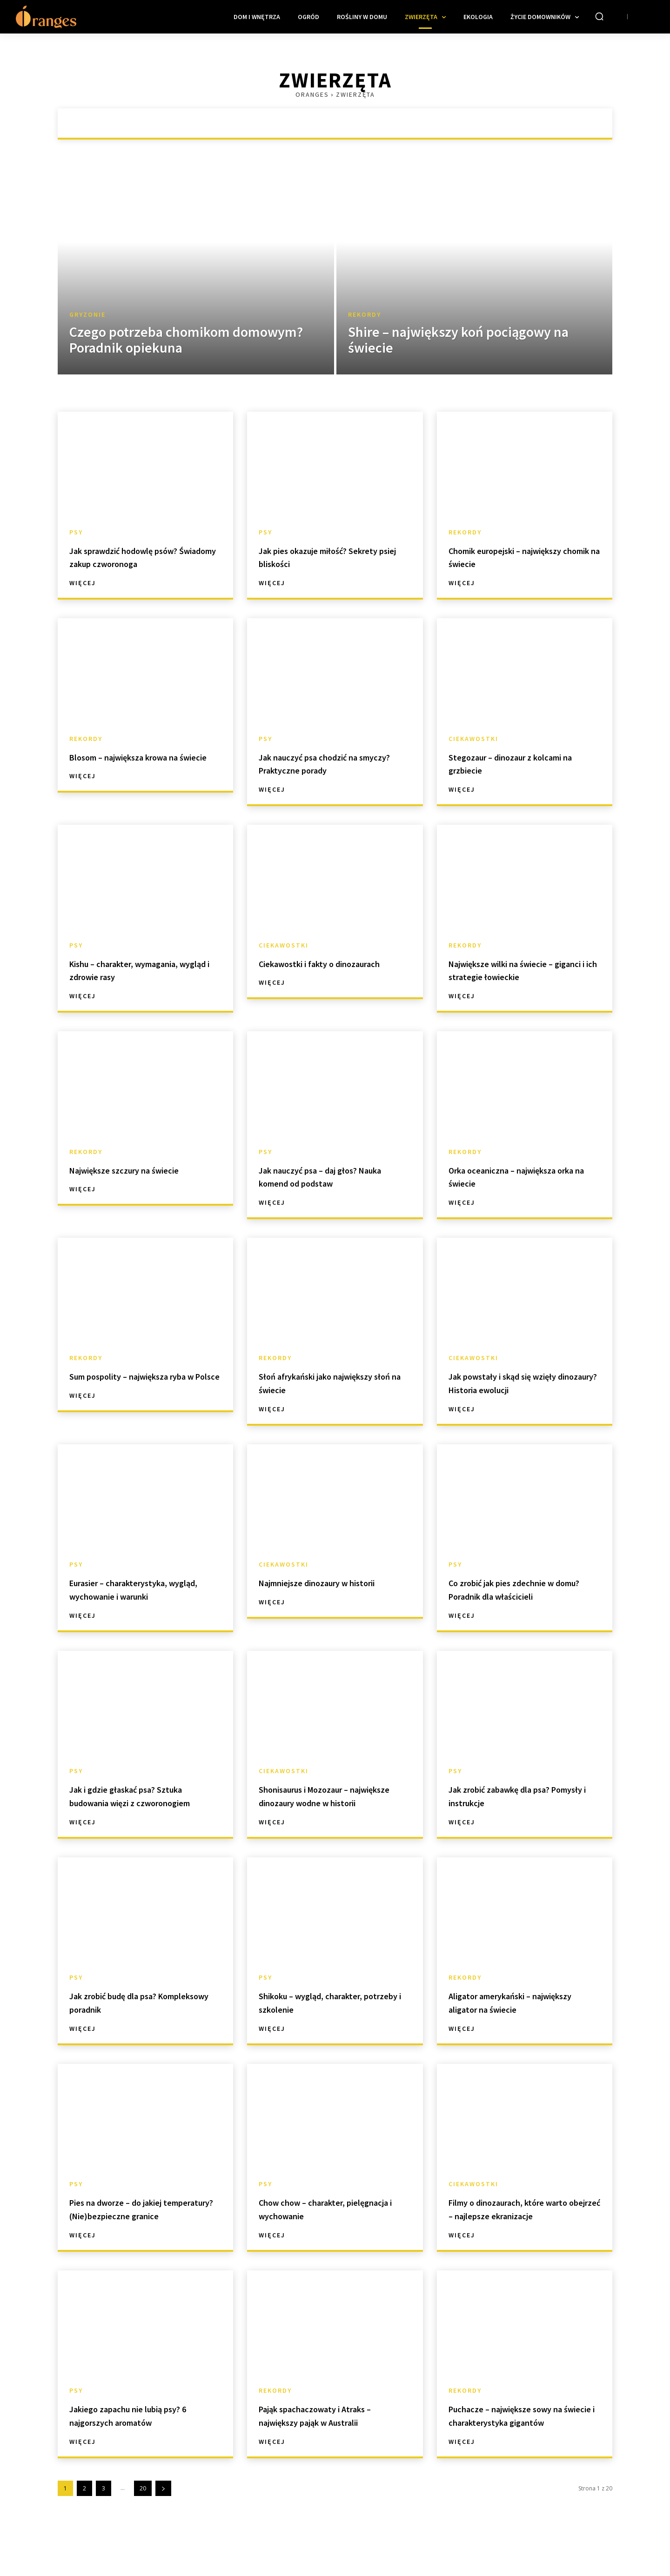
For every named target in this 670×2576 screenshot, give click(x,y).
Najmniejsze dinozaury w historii (319, 1589)
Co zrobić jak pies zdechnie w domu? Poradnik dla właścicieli (522, 1589)
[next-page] (163, 2528)
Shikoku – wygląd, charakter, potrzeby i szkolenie (328, 2015)
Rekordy (364, 315)
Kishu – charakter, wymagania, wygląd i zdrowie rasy (142, 970)
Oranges (312, 94)
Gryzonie (87, 315)
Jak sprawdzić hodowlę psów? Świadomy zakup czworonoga (142, 557)
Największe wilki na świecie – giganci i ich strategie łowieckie (523, 970)
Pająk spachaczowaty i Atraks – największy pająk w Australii (333, 2442)
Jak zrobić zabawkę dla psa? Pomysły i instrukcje (516, 1795)
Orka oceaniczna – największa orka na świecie (520, 1176)
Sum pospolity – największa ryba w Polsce (136, 1382)
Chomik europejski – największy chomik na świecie (520, 557)
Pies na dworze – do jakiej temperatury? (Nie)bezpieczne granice (143, 2228)
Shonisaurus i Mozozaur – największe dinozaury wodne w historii (334, 1802)
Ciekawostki (473, 738)
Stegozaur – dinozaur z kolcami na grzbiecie (523, 763)
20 (143, 2528)
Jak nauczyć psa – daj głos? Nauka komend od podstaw (325, 1176)
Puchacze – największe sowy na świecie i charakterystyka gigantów (525, 2448)
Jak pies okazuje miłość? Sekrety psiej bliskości (318, 557)
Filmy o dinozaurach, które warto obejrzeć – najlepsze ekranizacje (513, 2228)
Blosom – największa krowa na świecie (142, 763)
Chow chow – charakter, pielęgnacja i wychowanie (320, 2222)
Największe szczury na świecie (141, 1169)
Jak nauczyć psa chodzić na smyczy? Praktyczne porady (325, 763)
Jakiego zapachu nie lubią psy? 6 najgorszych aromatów (144, 2442)
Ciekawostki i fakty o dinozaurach (308, 970)
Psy (76, 532)
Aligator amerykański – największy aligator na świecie (521, 2015)
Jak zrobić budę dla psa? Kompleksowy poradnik (128, 2015)
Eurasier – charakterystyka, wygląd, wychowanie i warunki (143, 1589)
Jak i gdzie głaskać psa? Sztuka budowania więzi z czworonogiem (144, 1802)
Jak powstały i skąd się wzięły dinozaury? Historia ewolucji (519, 1382)
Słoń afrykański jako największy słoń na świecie (322, 1382)
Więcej (82, 583)
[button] (599, 16)
